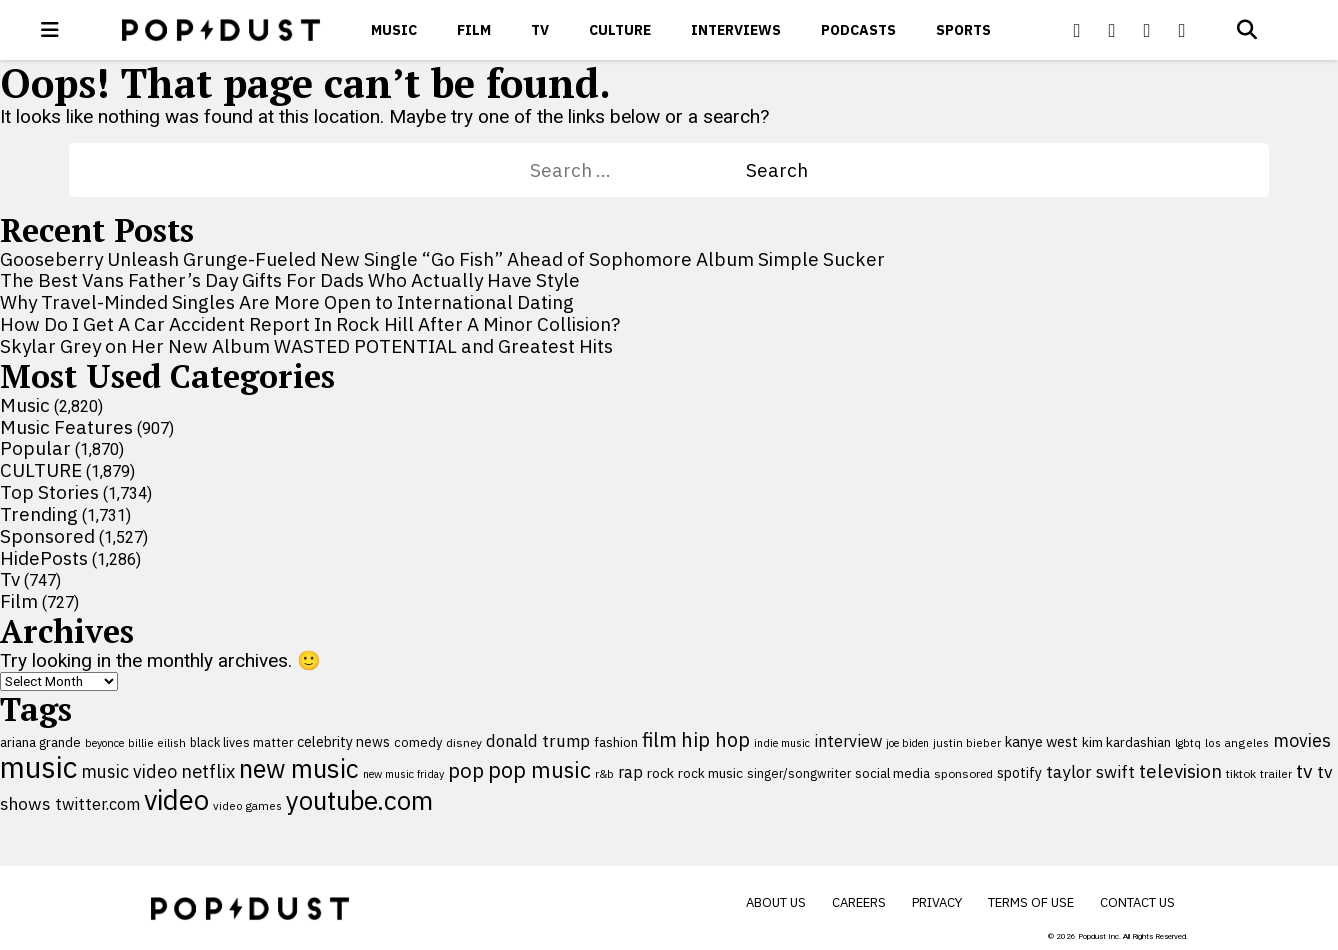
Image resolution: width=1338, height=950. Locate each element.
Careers (859, 902)
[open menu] (50, 30)
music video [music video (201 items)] (129, 771)
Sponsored (47, 536)
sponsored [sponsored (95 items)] (963, 773)
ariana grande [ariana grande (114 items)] (40, 742)
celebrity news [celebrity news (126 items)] (343, 742)
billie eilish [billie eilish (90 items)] (157, 742)
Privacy (937, 902)
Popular (35, 448)
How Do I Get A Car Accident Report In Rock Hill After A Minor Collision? (310, 324)
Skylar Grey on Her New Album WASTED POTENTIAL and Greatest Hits (306, 346)
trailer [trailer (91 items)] (1276, 773)
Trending (39, 514)
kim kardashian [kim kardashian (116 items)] (1126, 742)
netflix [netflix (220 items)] (208, 771)
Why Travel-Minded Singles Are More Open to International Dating (287, 302)
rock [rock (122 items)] (660, 773)
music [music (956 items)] (38, 767)
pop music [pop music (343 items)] (539, 770)
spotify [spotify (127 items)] (1019, 772)
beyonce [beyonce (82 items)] (104, 743)
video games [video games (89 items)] (247, 805)
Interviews (736, 30)
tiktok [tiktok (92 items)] (1241, 773)
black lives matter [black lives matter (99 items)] (241, 742)
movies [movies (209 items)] (1302, 740)
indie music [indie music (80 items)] (782, 743)
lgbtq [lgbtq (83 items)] (1188, 743)
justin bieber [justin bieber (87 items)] (967, 742)
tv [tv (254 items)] (1304, 770)
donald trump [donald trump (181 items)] (538, 741)
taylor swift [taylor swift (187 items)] (1090, 772)
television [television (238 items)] (1180, 771)
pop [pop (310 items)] (466, 770)
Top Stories (49, 492)
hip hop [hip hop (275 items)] (715, 739)
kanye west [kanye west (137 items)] (1041, 741)
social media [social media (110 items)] (892, 773)
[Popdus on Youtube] (1147, 30)
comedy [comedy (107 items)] (418, 742)
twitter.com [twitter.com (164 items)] (97, 803)
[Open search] (1247, 30)
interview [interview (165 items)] (848, 740)
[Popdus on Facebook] (1077, 30)
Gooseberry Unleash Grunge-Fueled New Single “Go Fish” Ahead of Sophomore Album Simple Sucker (442, 259)
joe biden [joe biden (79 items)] (907, 743)
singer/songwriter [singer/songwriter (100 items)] (799, 773)
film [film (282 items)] (659, 739)
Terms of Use (1031, 902)
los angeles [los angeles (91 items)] (1237, 742)
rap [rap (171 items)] (630, 772)
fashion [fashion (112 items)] (616, 742)
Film (474, 30)
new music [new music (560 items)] (299, 768)
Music (394, 30)
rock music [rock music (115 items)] (710, 773)
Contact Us (1137, 902)
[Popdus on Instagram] (1182, 30)
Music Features (66, 427)
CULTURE (620, 30)
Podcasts (858, 30)
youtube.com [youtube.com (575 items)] (359, 800)
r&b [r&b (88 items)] (604, 773)
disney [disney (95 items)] (464, 742)
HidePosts (44, 558)
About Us (776, 902)
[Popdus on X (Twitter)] (1112, 30)
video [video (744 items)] (176, 800)
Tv (540, 30)
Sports (963, 30)
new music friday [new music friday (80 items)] (403, 774)
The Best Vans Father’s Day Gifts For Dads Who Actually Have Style (290, 280)
